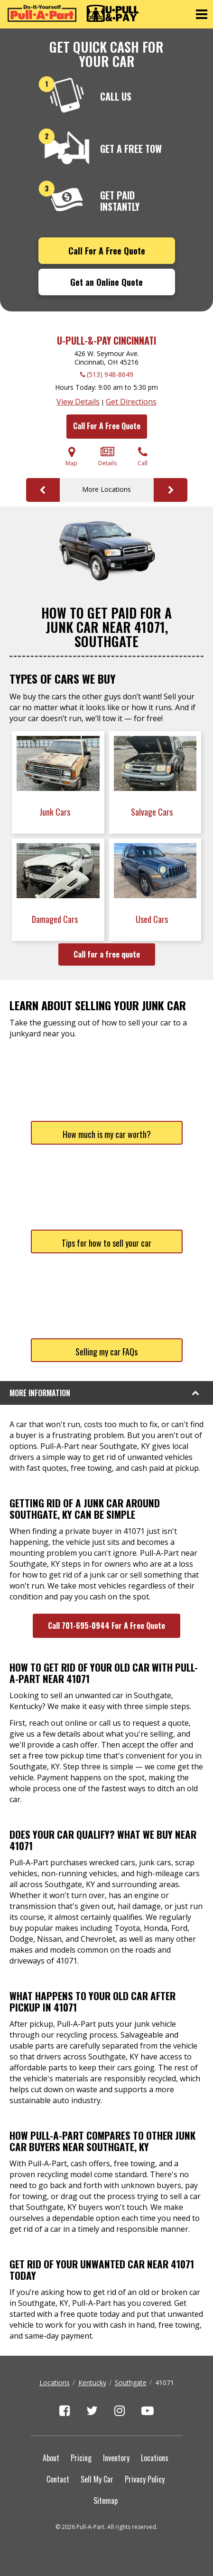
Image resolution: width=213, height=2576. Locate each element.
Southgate (131, 2382)
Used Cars (153, 919)
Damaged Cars (56, 919)
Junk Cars (55, 812)
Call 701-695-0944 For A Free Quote (106, 1625)
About (51, 2457)
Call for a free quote (107, 954)
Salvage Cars (153, 812)
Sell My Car (97, 2479)
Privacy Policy (145, 2479)
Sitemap (105, 2500)
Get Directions (131, 401)
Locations (54, 2382)
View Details (78, 401)
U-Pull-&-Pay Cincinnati (106, 340)
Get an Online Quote (106, 282)
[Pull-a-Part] (73, 13)
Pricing (81, 2457)
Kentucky (92, 2382)
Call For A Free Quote (106, 250)
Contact (57, 2479)
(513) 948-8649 (110, 374)
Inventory (116, 2457)
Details (107, 456)
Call (143, 456)
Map (71, 456)
